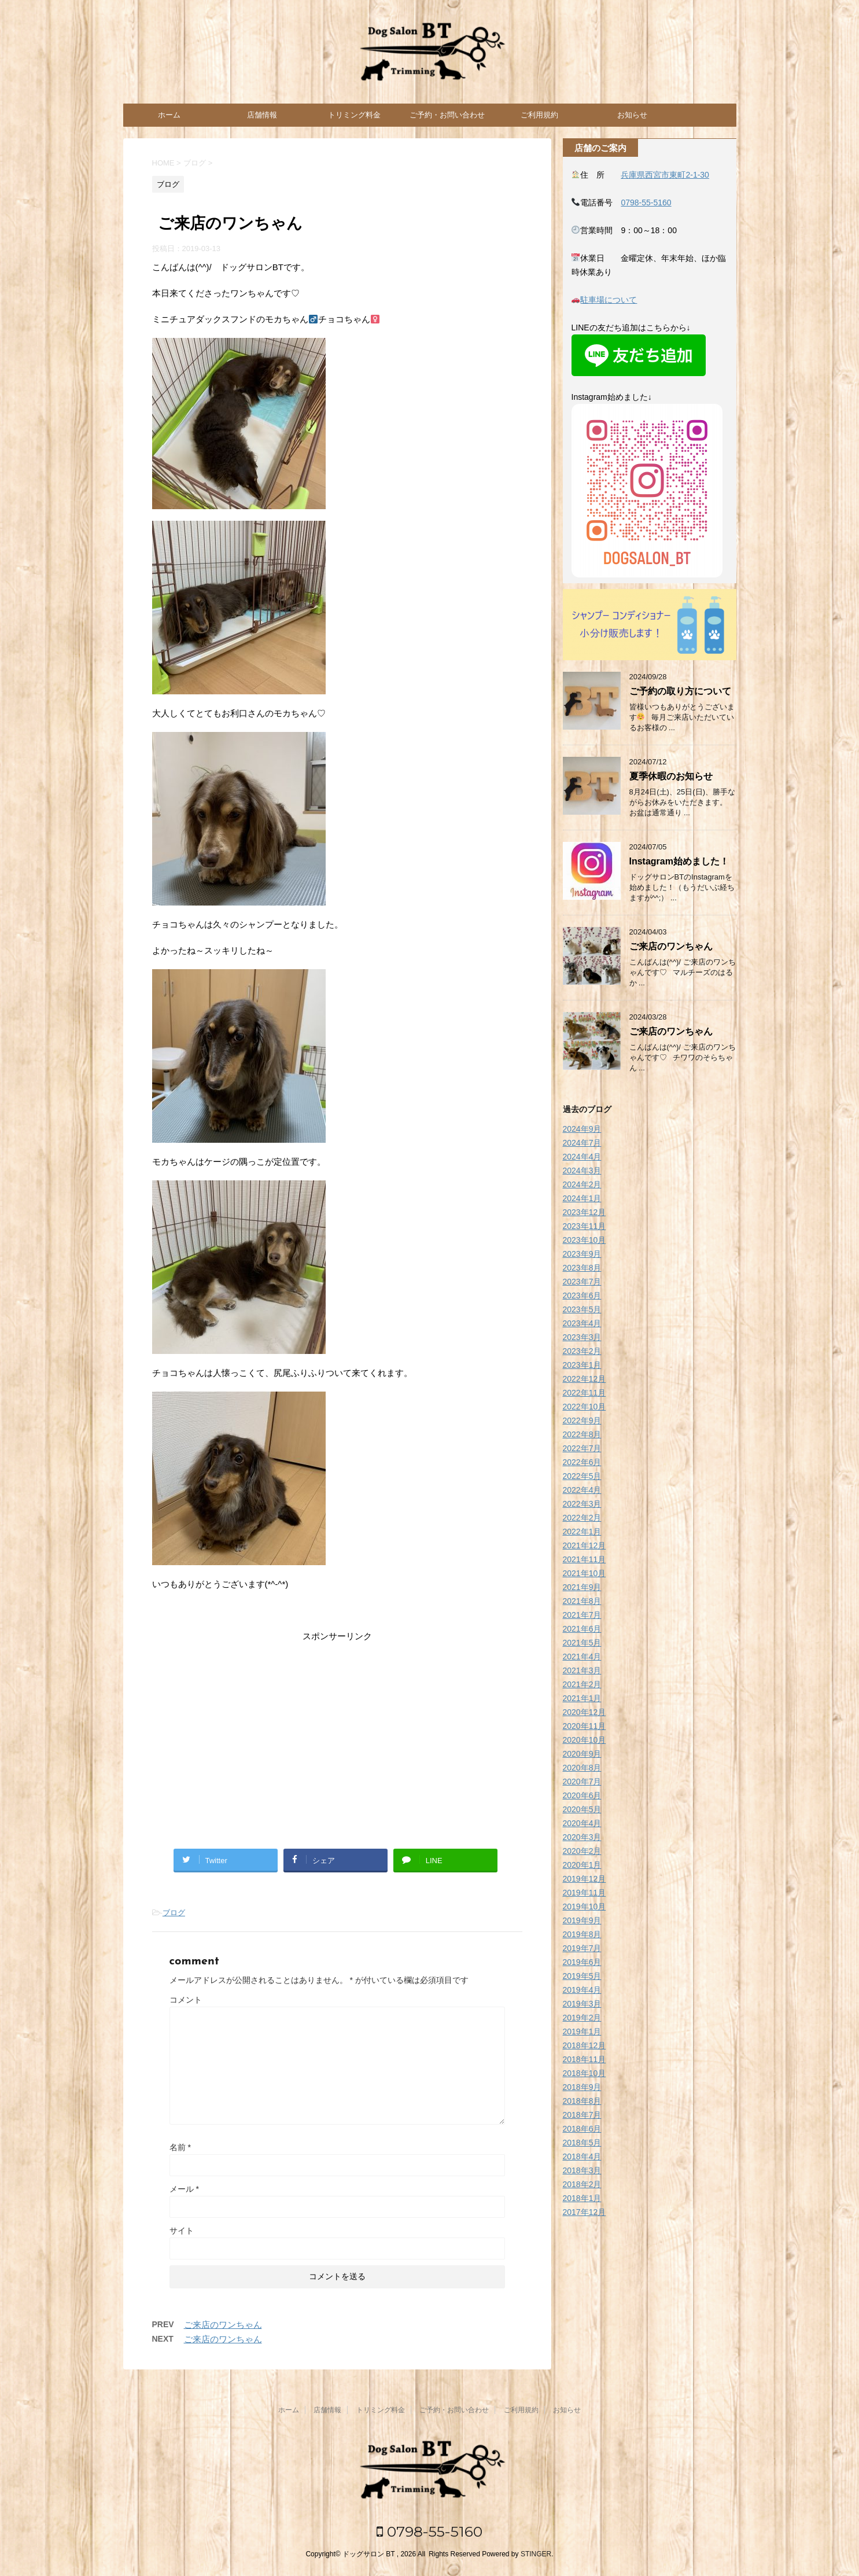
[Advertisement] (337, 1736)
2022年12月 (584, 1378)
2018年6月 (582, 2128)
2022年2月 (582, 1517)
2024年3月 (582, 1170)
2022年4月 (582, 1490)
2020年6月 (582, 1795)
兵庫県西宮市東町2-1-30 (665, 174)
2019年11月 (584, 1892)
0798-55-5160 (646, 202)
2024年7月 (582, 1142)
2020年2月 (582, 1851)
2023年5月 (582, 1309)
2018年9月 (582, 2087)
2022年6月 (582, 1462)
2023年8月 (582, 1267)
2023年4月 (582, 1323)
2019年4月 (582, 1989)
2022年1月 (582, 1531)
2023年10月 (584, 1240)
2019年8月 (582, 1934)
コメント (185, 1999)
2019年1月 (582, 2031)
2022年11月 (584, 1392)
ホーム (169, 115)
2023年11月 (584, 1226)
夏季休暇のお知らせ (671, 776)
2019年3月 (582, 2003)
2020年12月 (584, 1712)
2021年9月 (582, 1587)
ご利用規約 (539, 115)
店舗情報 (262, 115)
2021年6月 (582, 1628)
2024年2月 (582, 1184)
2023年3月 (582, 1337)
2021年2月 (582, 1684)
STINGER (536, 2554)
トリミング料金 (354, 115)
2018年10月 (584, 2073)
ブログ (174, 1912)
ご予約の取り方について (680, 691)
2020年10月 (584, 1740)
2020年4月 (582, 1823)
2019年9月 (582, 1920)
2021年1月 (582, 1698)
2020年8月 (582, 1767)
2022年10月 (584, 1406)
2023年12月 (584, 1212)
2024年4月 (582, 1156)
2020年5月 (582, 1809)
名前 (180, 2147)
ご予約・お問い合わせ (447, 115)
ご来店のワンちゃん (223, 2325)
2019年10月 (584, 1906)
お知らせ (632, 115)
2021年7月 (582, 1615)
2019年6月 (582, 1962)
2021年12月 (584, 1545)
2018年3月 (582, 2170)
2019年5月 (582, 1976)
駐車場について (608, 299)
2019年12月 (584, 1878)
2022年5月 (582, 1476)
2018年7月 (582, 2114)
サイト (181, 2230)
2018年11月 (584, 2059)
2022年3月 (582, 1503)
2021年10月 (584, 1573)
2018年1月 (582, 2198)
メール (184, 2189)
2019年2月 (582, 2017)
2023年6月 (582, 1295)
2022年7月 (582, 1448)
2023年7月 (582, 1281)
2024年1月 (582, 1198)
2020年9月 (582, 1753)
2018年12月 (584, 2045)
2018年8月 (582, 2101)
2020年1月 (582, 1865)
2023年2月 (582, 1351)
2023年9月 (582, 1253)
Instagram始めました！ (679, 861)
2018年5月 (582, 2142)
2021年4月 (582, 1656)
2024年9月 (582, 1129)
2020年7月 (582, 1781)
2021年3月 (582, 1670)
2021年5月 (582, 1642)
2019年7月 (582, 1948)
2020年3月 (582, 1837)
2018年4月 (582, 2156)
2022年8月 (582, 1434)
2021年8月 (582, 1601)
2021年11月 (584, 1559)
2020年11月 (584, 1726)
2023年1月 (582, 1365)
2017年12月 (584, 2212)
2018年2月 (582, 2184)
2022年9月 (582, 1420)
